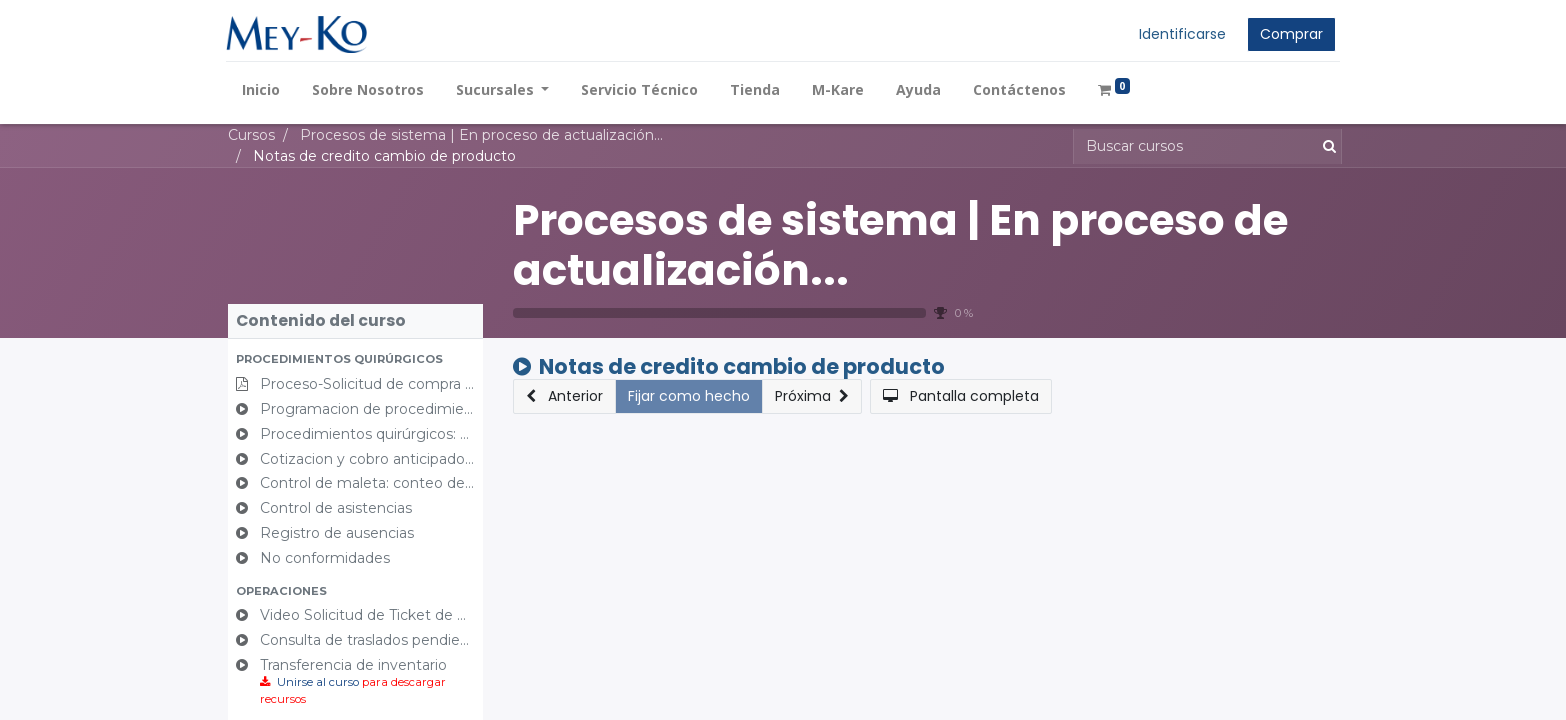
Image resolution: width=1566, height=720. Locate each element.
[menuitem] (263, 89)
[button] (355, 359)
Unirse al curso (318, 682)
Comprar (1289, 34)
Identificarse (1180, 34)
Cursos (251, 135)
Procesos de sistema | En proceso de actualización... (900, 245)
